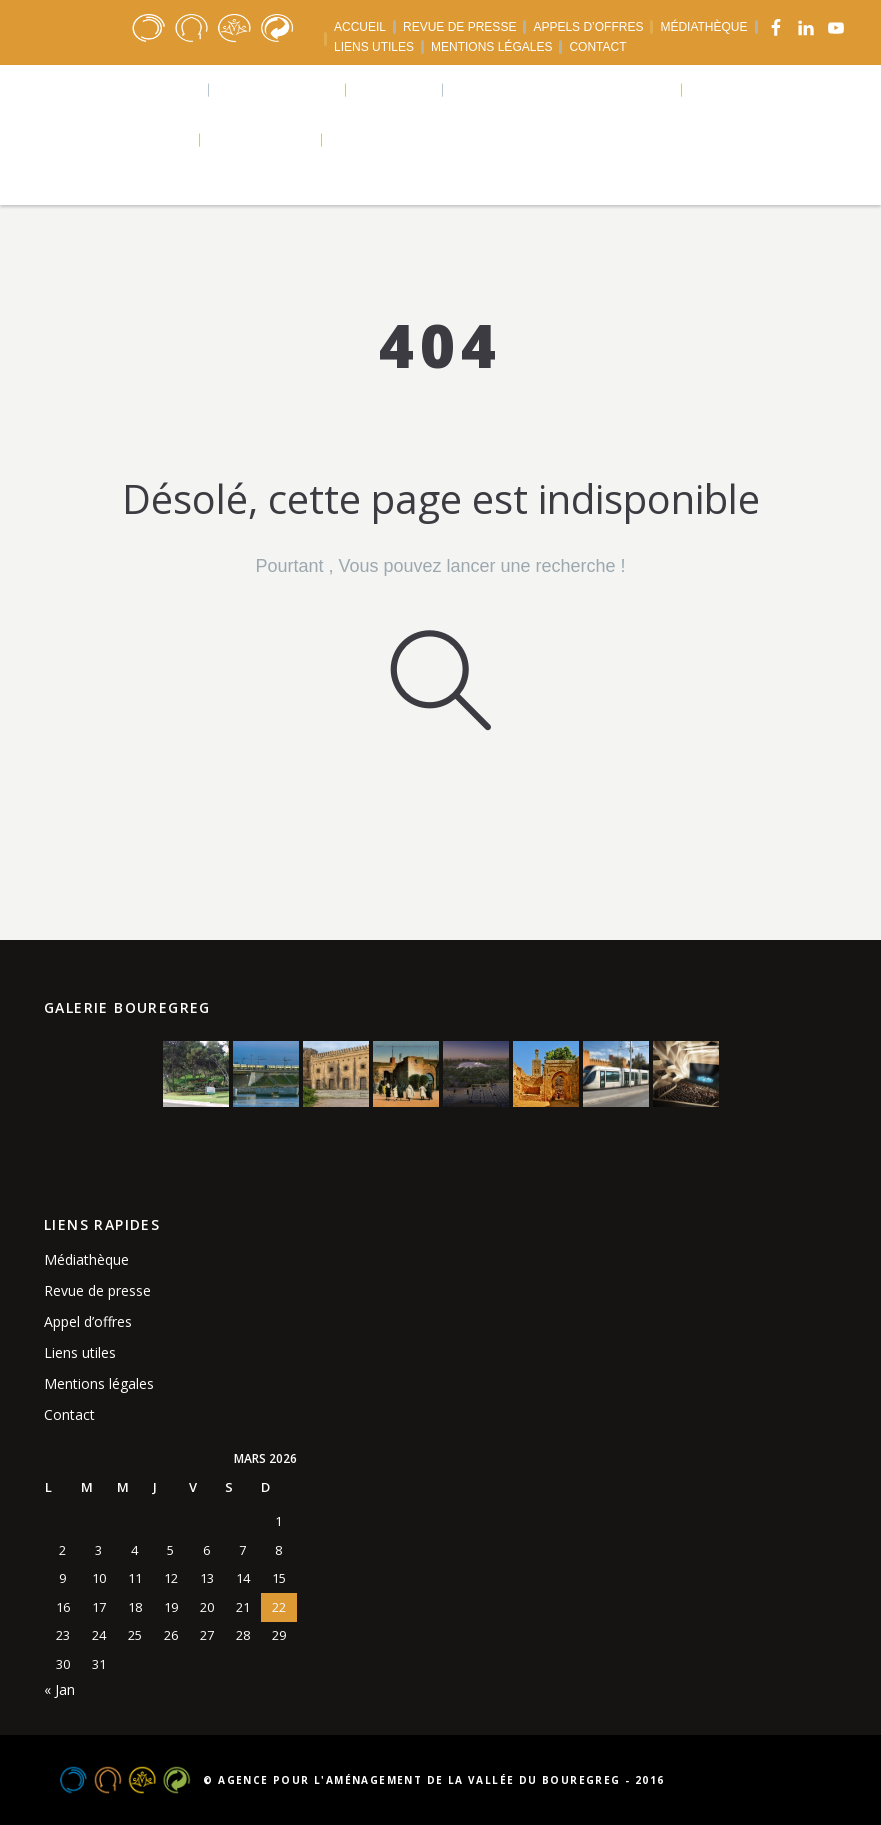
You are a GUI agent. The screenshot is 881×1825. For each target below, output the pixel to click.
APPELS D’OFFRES (588, 27)
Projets (395, 89)
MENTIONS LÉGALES (491, 47)
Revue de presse (97, 1290)
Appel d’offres (88, 1321)
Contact (69, 1414)
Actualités (262, 139)
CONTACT (597, 47)
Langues (374, 139)
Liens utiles (80, 1352)
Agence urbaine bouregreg (563, 89)
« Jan (59, 1689)
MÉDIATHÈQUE (703, 27)
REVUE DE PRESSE (459, 27)
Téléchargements (115, 139)
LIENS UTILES (374, 47)
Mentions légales (99, 1383)
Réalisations (278, 89)
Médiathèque (86, 1259)
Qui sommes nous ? (120, 89)
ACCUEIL (360, 27)
